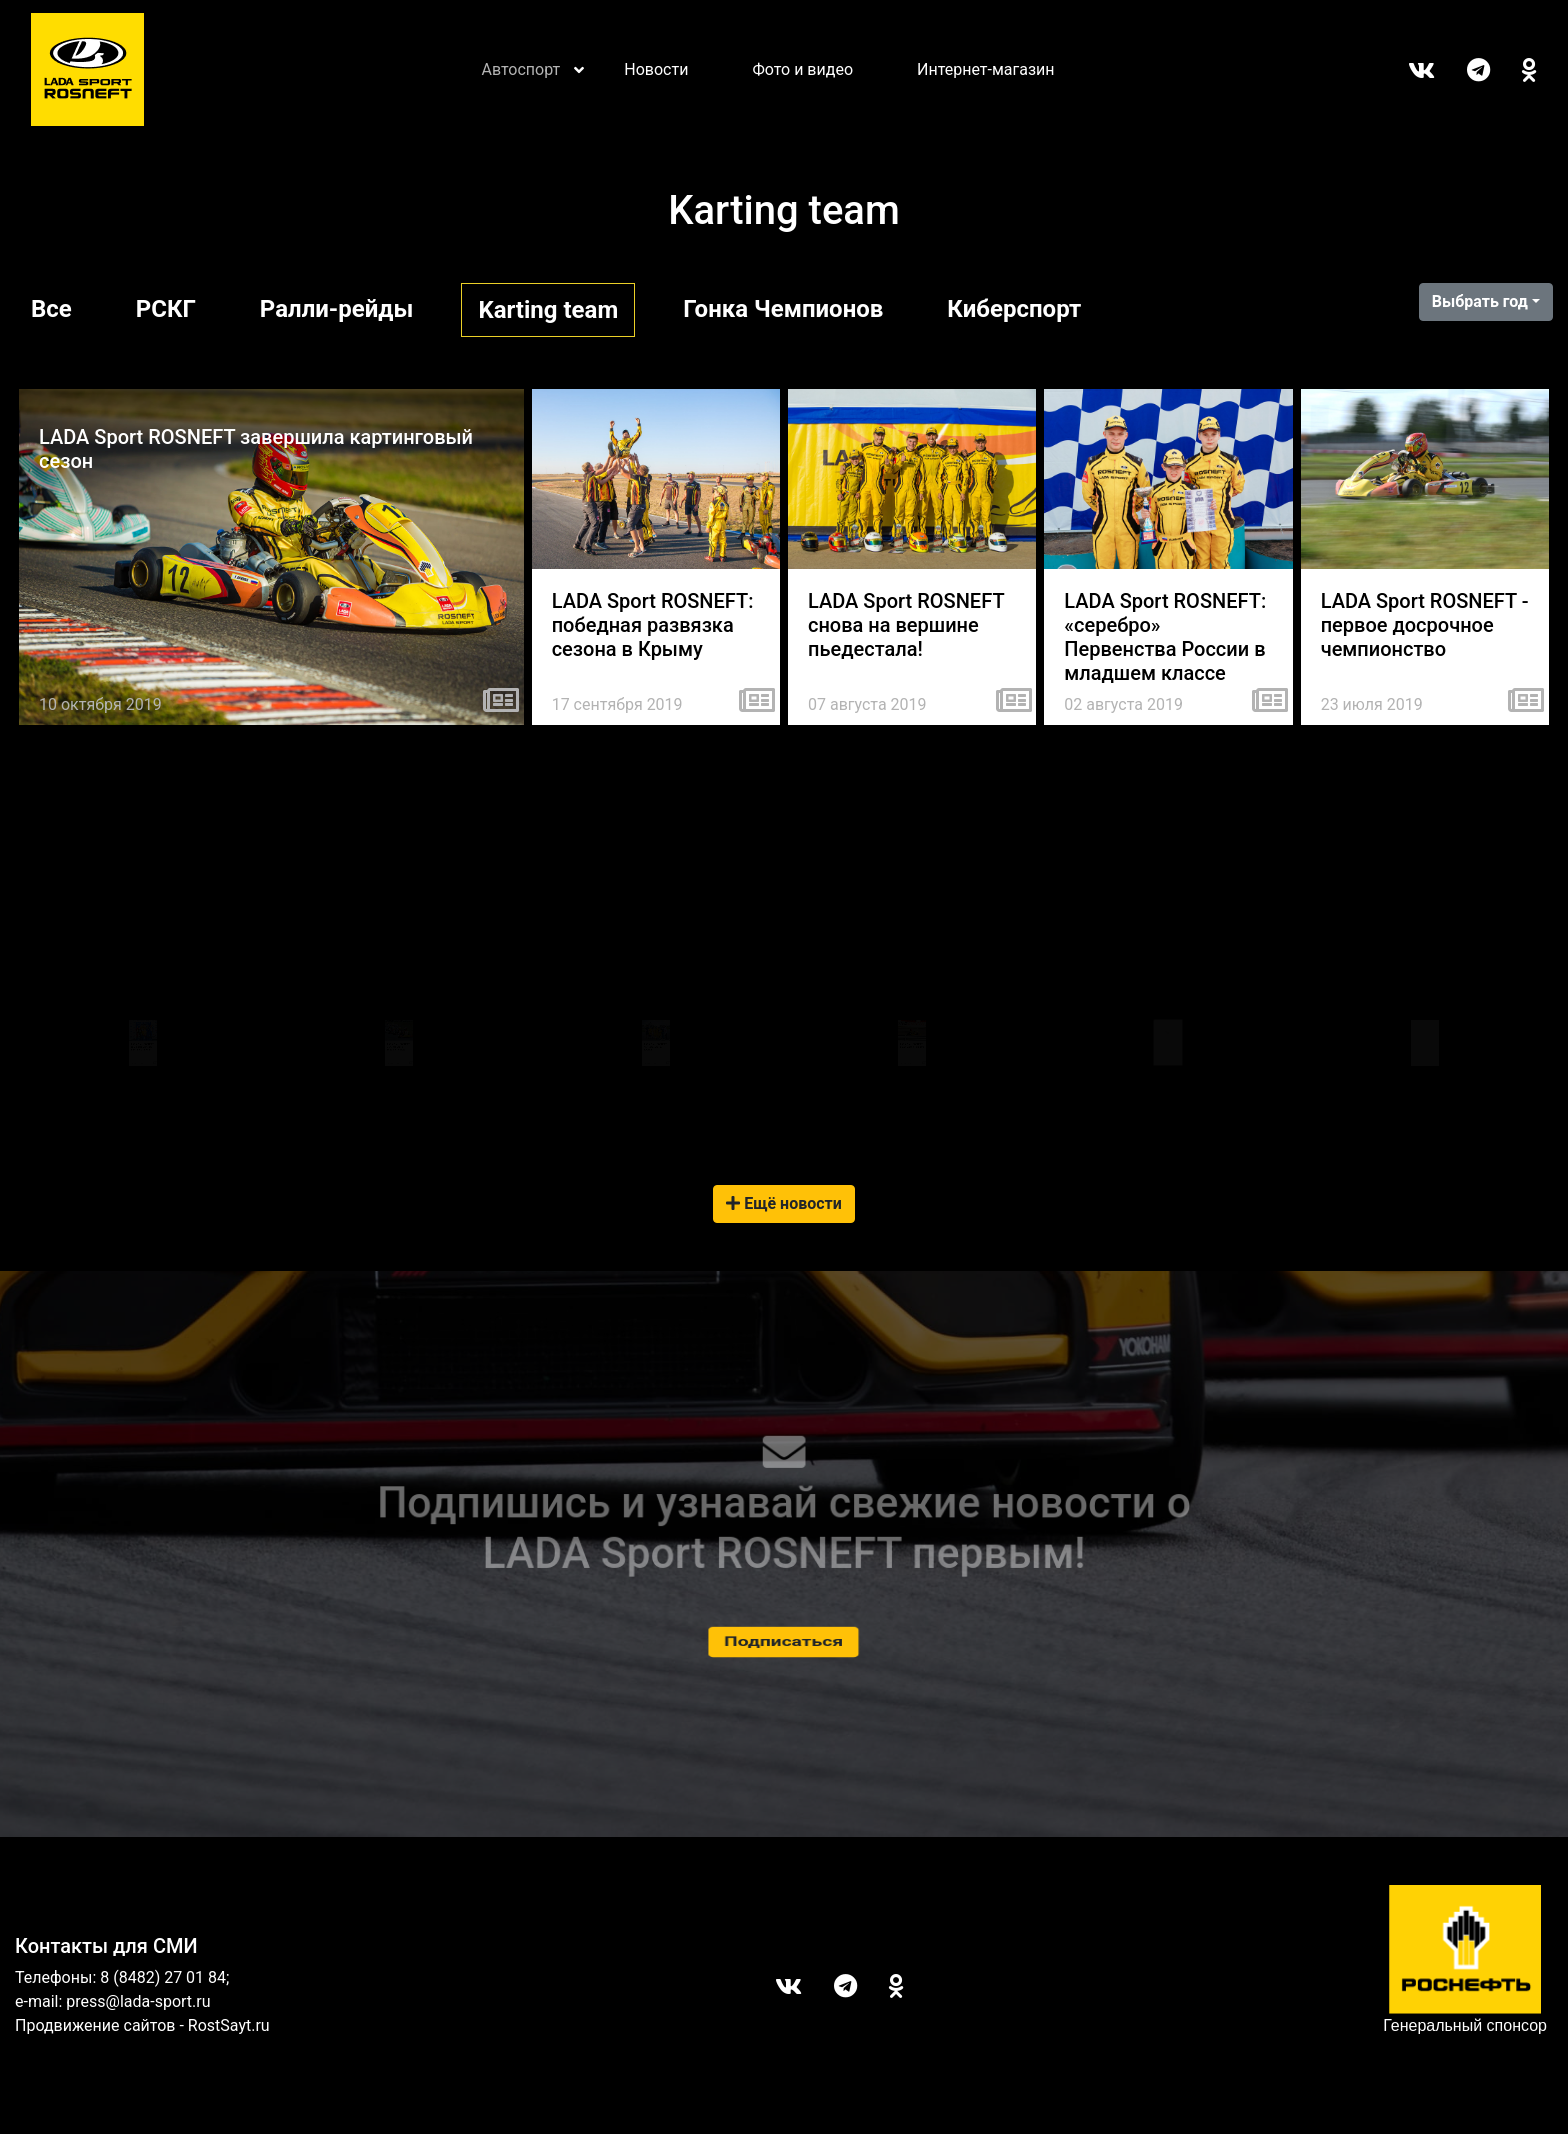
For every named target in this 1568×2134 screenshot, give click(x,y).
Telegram (1462, 70)
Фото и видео (802, 69)
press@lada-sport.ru (138, 2001)
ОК (1513, 70)
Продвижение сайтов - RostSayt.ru (142, 2025)
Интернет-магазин (986, 69)
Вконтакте (1405, 70)
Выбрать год (1480, 301)
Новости (656, 69)
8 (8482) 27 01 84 (163, 1977)
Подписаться (783, 1641)
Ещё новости (784, 1203)
